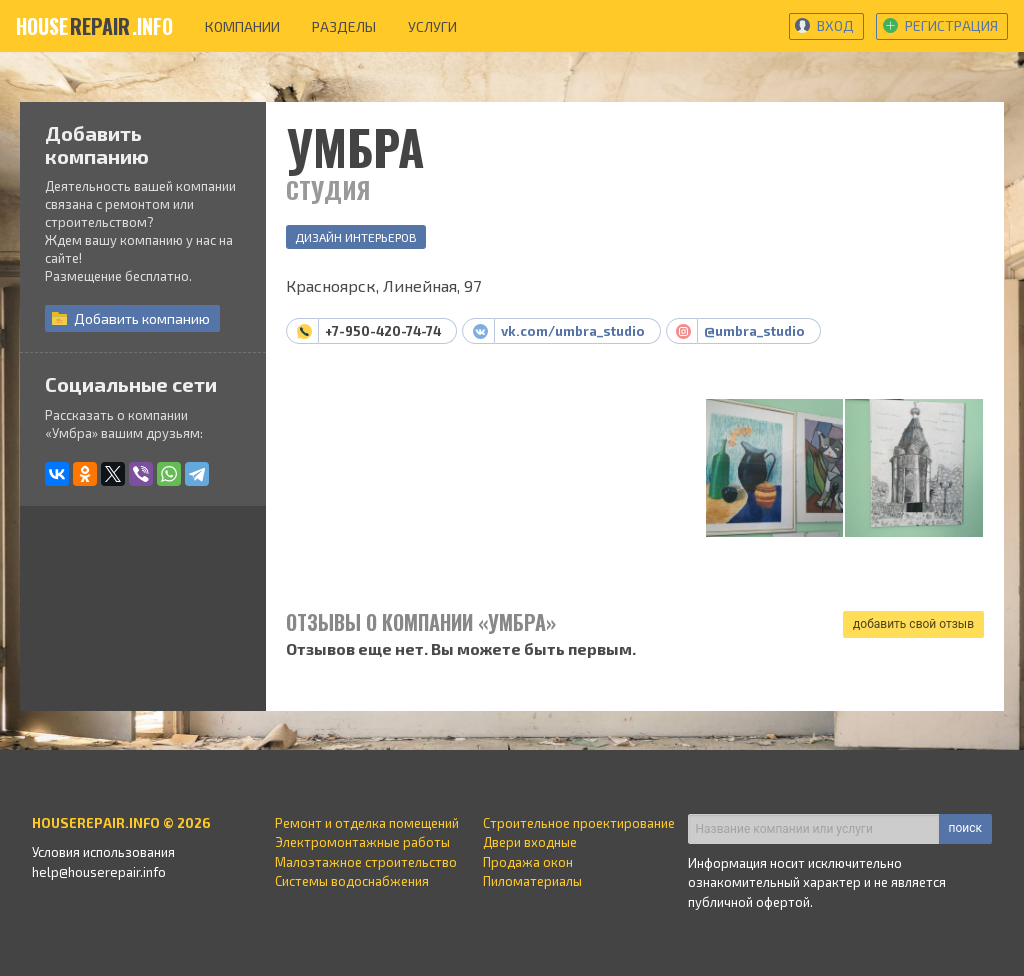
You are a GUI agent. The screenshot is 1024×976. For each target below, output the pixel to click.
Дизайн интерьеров (356, 237)
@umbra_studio (754, 331)
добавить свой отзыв (913, 624)
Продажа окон (528, 862)
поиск (965, 828)
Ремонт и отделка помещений (367, 823)
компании (242, 26)
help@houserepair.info (99, 872)
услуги (432, 26)
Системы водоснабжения (352, 881)
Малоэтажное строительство (366, 862)
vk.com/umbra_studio (573, 331)
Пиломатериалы (532, 881)
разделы (344, 26)
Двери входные (530, 842)
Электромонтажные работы (362, 842)
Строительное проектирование (579, 823)
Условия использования (103, 852)
